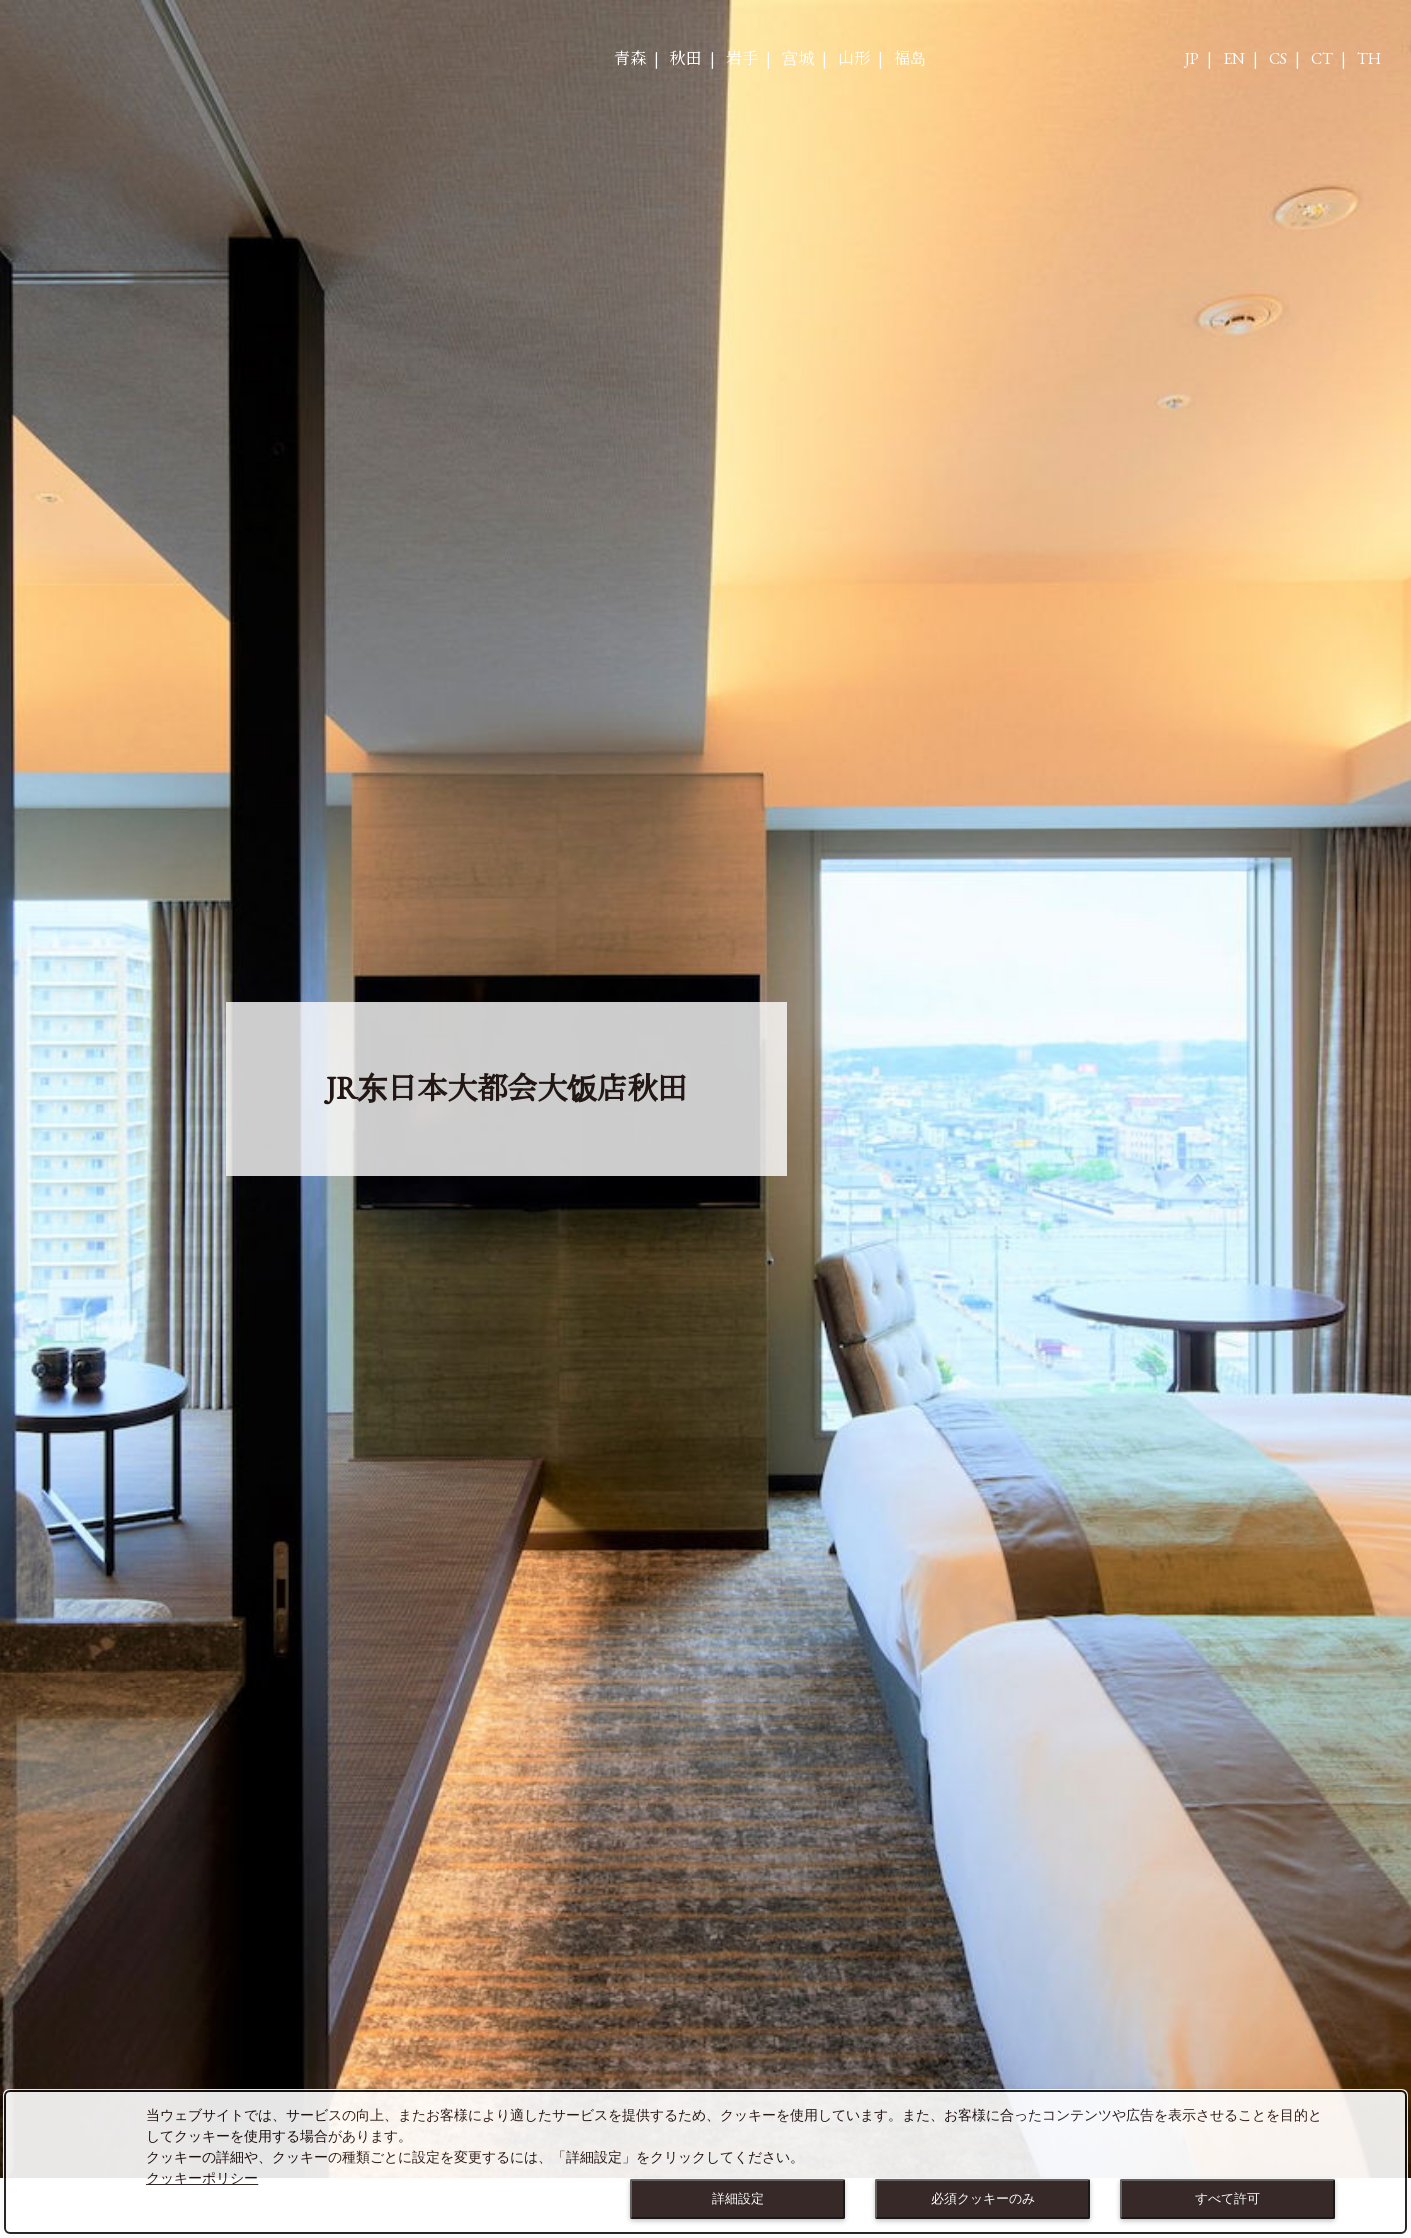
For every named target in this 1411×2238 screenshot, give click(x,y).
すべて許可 (1227, 2198)
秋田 (686, 59)
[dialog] (705, 2162)
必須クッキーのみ (983, 2198)
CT (1322, 59)
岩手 (742, 59)
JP (1192, 59)
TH (1369, 59)
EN (1234, 59)
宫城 (798, 59)
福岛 (910, 59)
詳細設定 (738, 2198)
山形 (854, 59)
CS (1278, 59)
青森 (630, 59)
